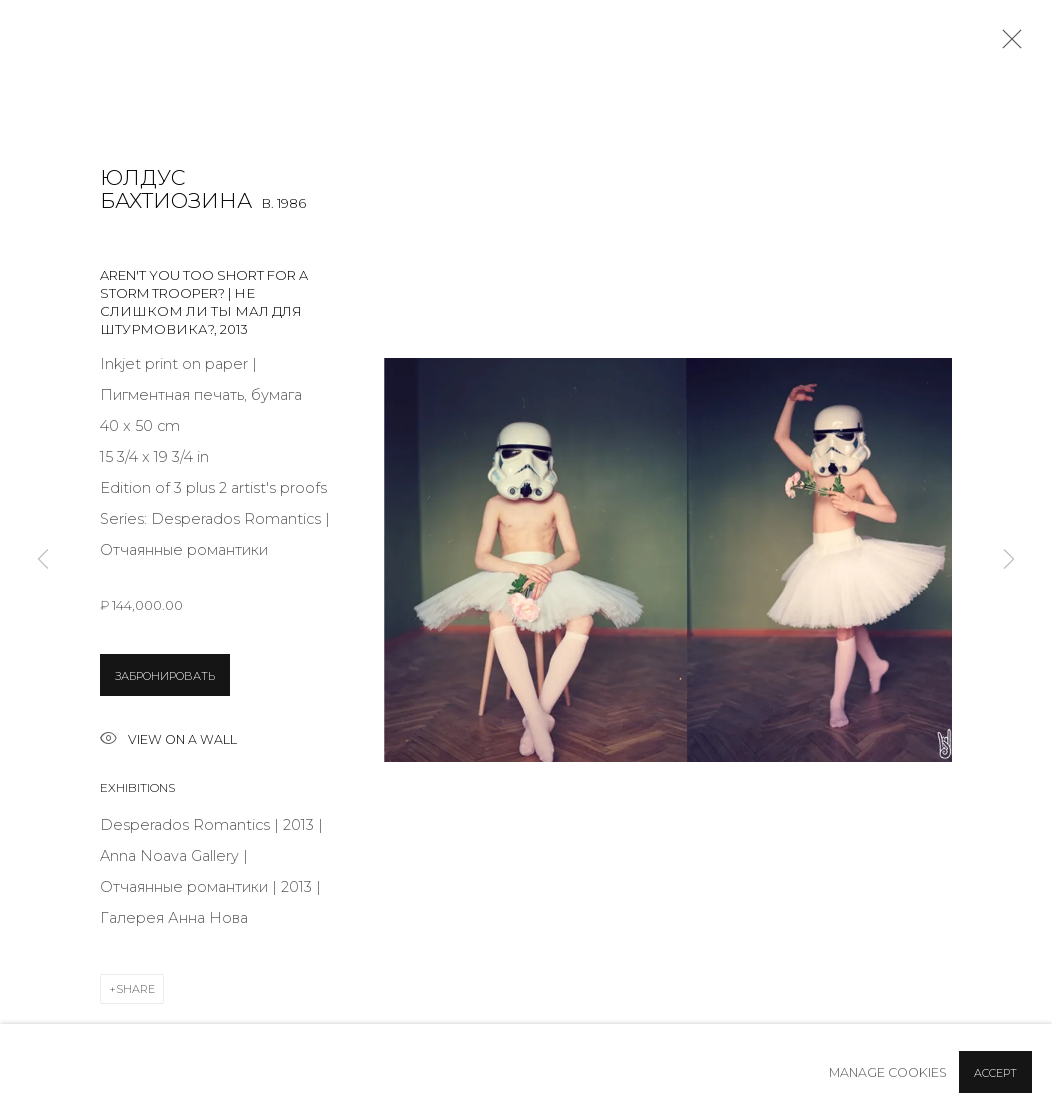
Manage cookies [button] (888, 1072)
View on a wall (168, 740)
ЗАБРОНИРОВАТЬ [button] (165, 676)
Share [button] (135, 989)
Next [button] (1009, 560)
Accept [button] (995, 1073)
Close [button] (1007, 45)
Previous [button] (43, 560)
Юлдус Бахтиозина (176, 189)
